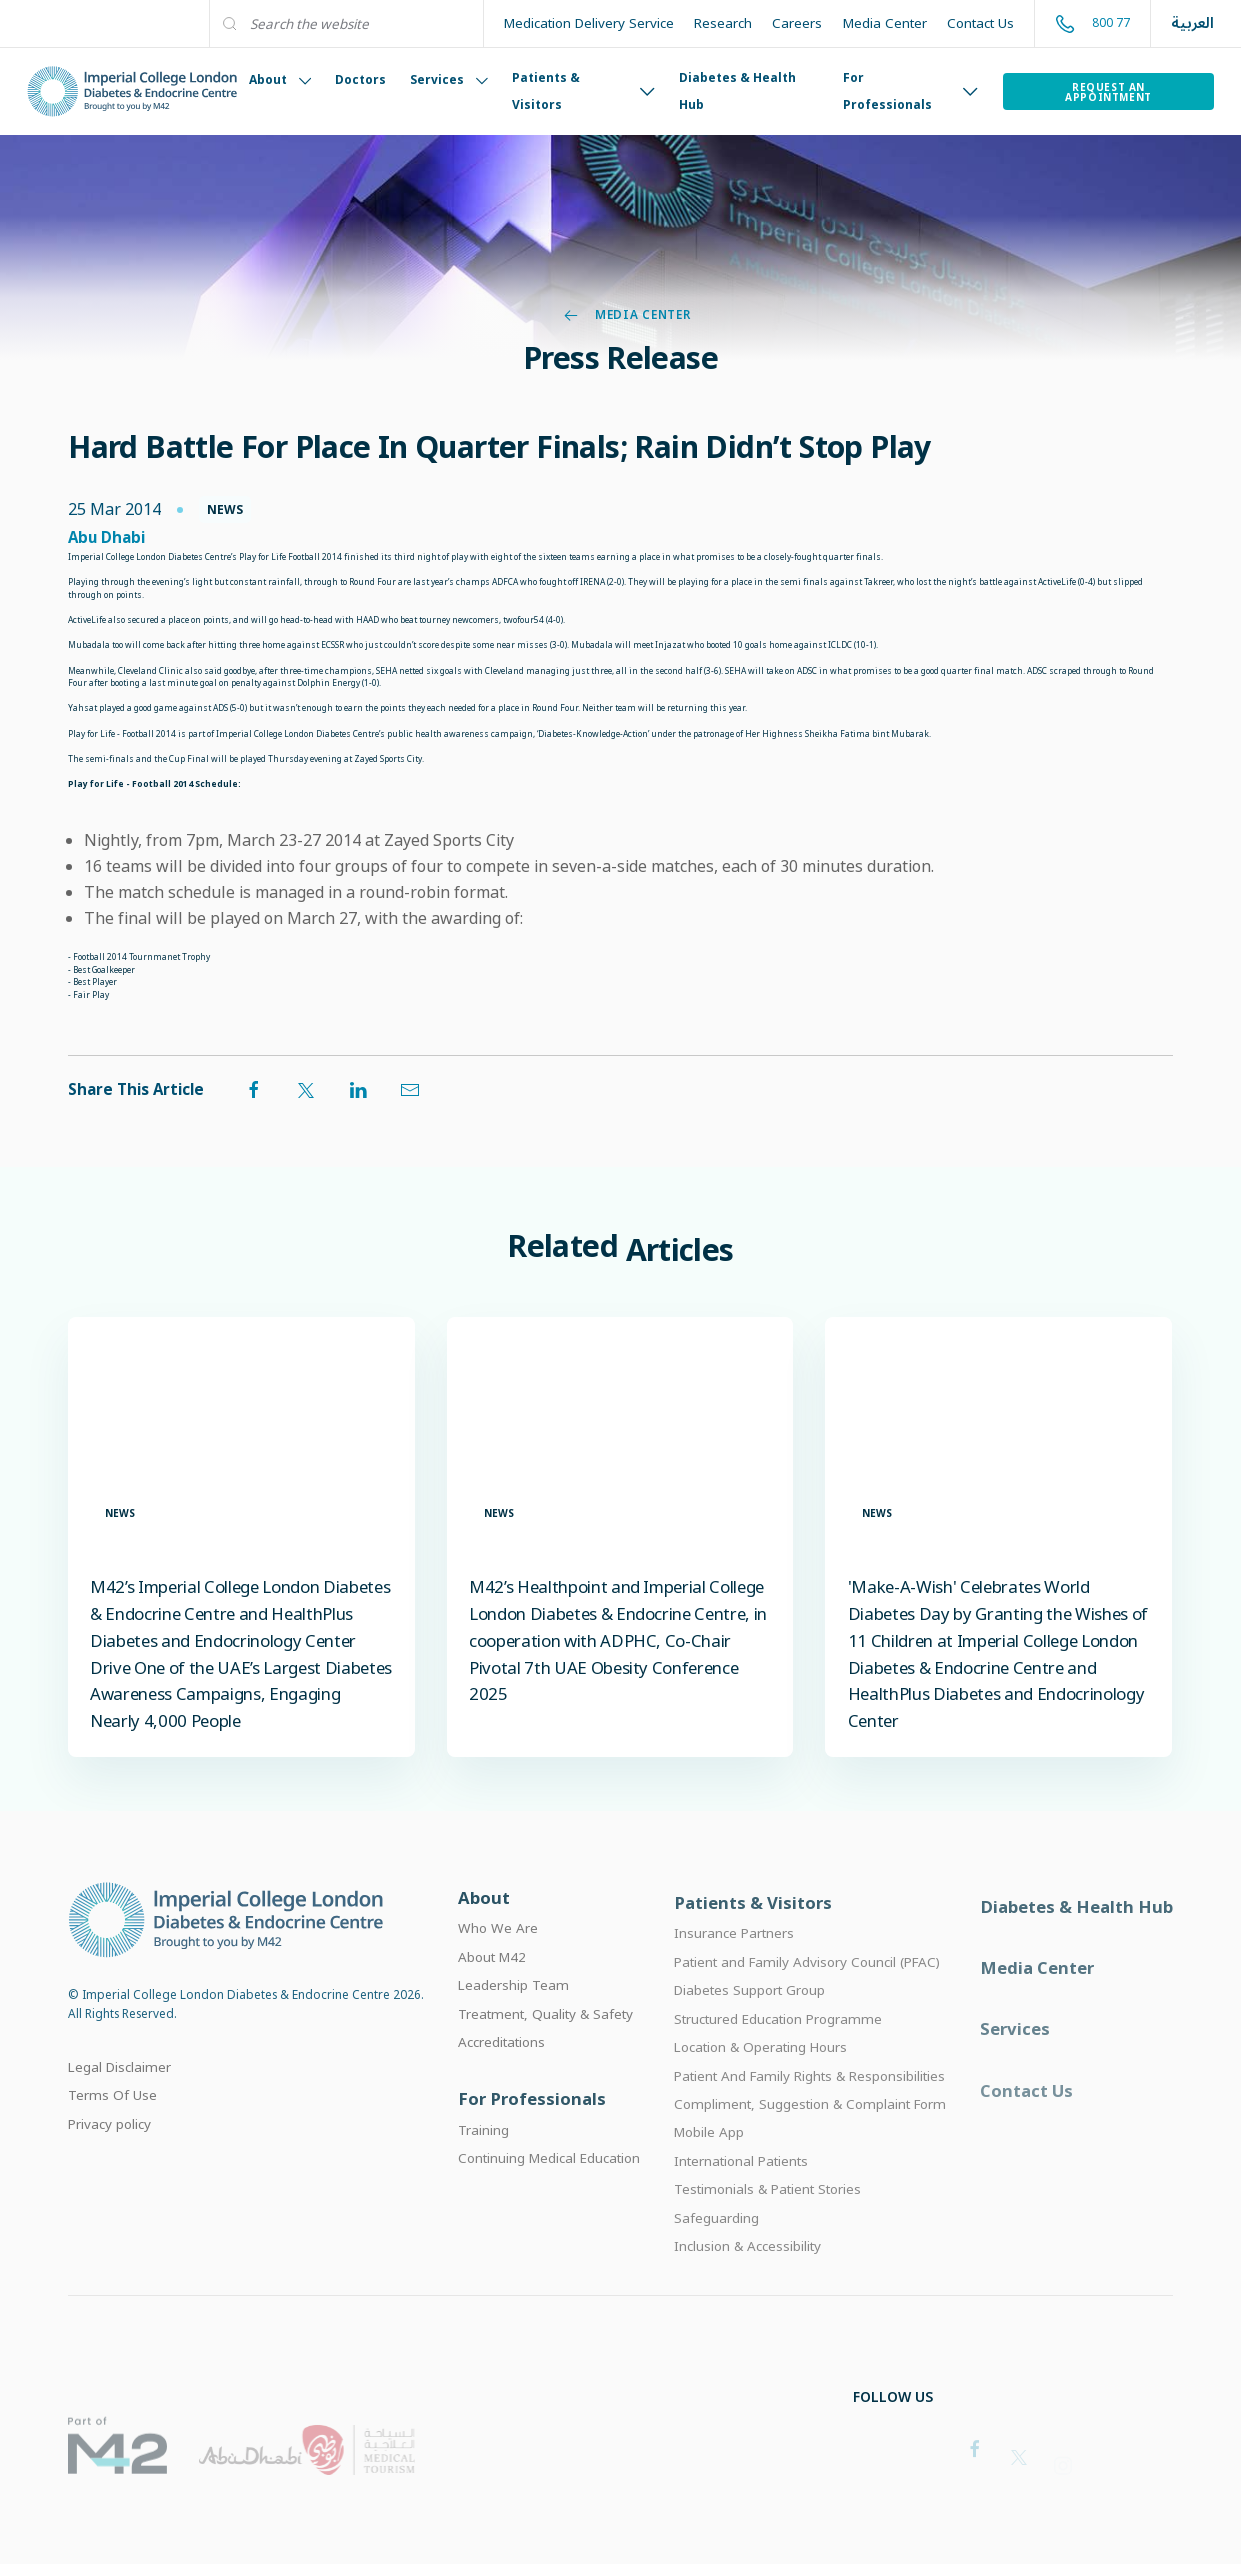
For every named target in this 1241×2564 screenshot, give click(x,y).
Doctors (360, 79)
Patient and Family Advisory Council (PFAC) (807, 2003)
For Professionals (910, 91)
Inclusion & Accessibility (747, 2288)
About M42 (492, 1989)
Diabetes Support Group (749, 2031)
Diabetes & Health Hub (737, 91)
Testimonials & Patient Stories (767, 2231)
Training (483, 2166)
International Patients (741, 2202)
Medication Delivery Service (589, 23)
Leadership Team (513, 2017)
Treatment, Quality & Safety (545, 2045)
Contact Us (980, 23)
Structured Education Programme (778, 2060)
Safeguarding (716, 2259)
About (280, 79)
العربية (1192, 23)
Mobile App (709, 2174)
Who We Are (498, 1960)
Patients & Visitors (583, 91)
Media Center (885, 23)
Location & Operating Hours (760, 2088)
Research (723, 23)
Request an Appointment (1108, 92)
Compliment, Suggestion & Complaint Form (810, 2145)
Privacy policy (109, 2151)
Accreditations (501, 2074)
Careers (797, 23)
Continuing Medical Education (549, 2195)
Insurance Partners (734, 1974)
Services (449, 79)
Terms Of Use (112, 2123)
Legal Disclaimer (119, 2095)
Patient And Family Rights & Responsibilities (809, 2117)
